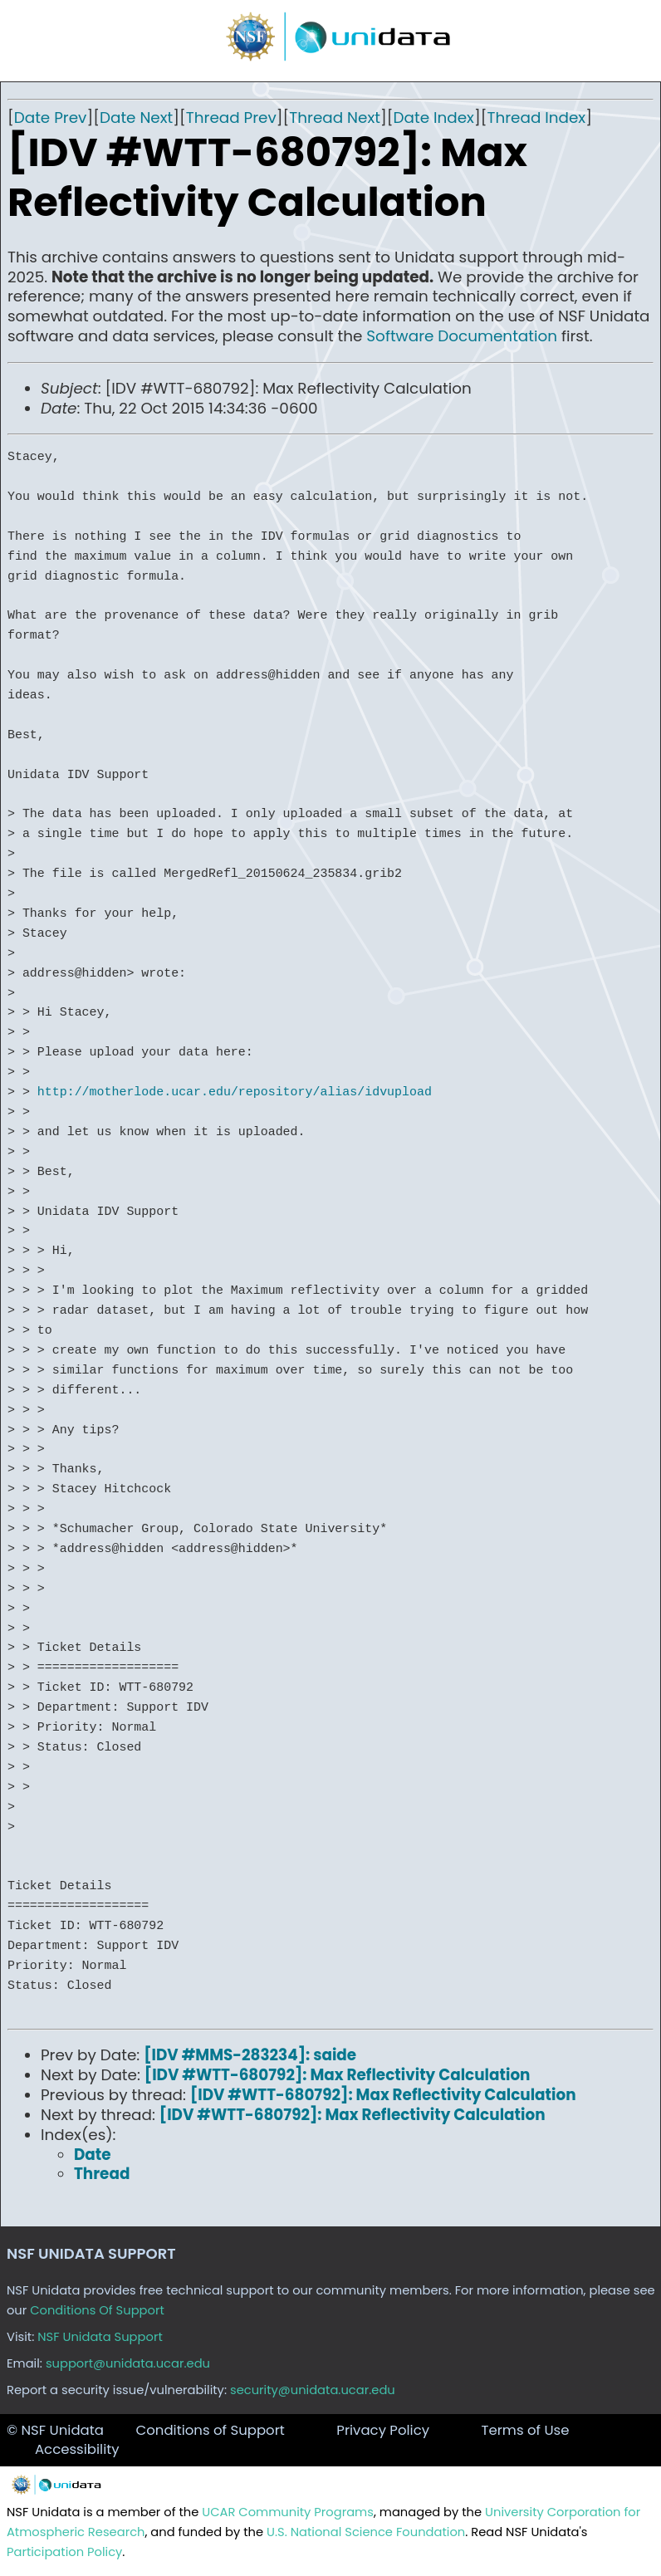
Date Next (136, 117)
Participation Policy (64, 2552)
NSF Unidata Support (100, 2337)
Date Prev (50, 117)
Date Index (434, 117)
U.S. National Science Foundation (366, 2532)
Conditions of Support (209, 2430)
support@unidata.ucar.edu (128, 2363)
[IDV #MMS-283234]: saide (250, 2055)
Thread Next (334, 117)
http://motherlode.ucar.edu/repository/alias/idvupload (234, 1092)
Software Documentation (461, 336)
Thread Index (536, 117)
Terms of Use (525, 2430)
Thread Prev (231, 117)
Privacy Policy (382, 2430)
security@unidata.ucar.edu (312, 2390)
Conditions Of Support (97, 2310)
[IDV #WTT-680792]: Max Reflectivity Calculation (337, 2074)
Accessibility (77, 2449)
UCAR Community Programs (288, 2512)
